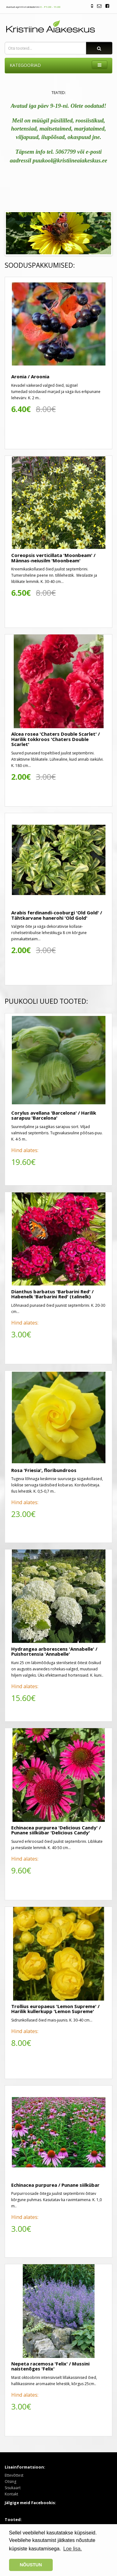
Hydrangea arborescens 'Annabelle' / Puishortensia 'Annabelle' (54, 1651)
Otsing (10, 2481)
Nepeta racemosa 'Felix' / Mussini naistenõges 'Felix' (50, 2366)
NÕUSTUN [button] (31, 2564)
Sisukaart (13, 2487)
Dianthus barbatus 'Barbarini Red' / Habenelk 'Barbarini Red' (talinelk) (52, 1294)
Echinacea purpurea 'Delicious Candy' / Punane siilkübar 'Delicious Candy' (56, 1830)
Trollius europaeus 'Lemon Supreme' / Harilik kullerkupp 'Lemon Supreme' (55, 2009)
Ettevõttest (14, 2475)
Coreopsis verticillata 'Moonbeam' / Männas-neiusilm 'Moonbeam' (53, 558)
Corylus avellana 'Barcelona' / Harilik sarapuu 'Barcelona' (53, 1115)
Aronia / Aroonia (30, 376)
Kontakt (11, 2494)
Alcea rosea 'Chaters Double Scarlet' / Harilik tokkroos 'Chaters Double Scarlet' (55, 739)
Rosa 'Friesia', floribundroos (43, 1470)
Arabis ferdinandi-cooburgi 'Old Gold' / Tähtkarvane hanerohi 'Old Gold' (56, 915)
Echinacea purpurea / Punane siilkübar (55, 2185)
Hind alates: (24, 1150)
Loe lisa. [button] (72, 2548)
